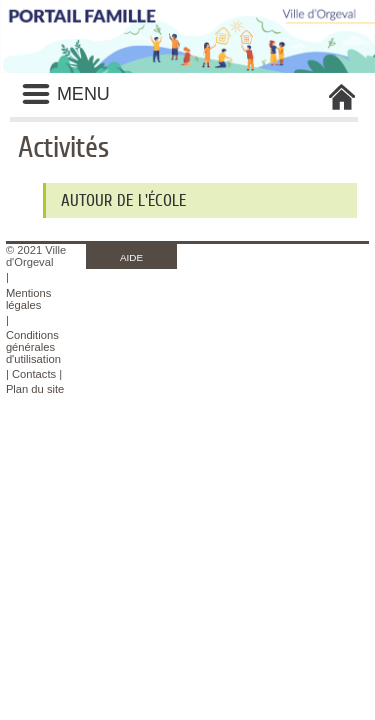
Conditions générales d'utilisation (33, 347)
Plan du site (35, 389)
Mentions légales (28, 299)
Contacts (34, 374)
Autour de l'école (123, 200)
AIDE (131, 257)
